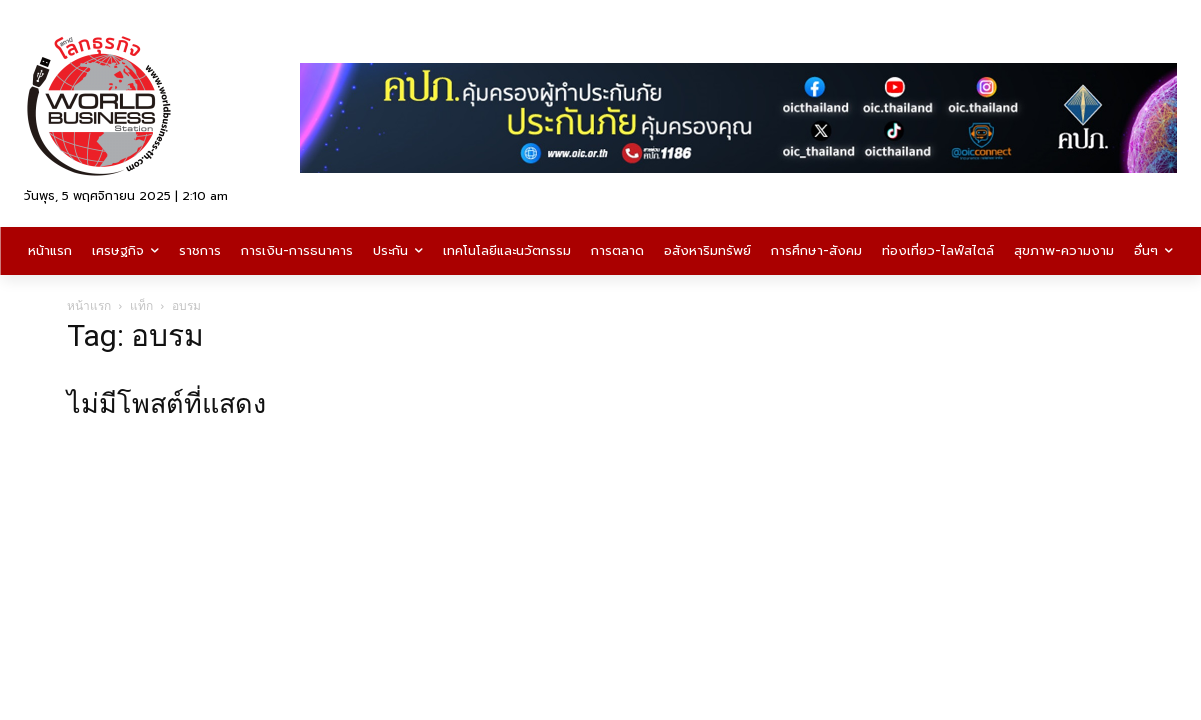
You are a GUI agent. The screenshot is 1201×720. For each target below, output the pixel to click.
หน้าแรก (89, 305)
